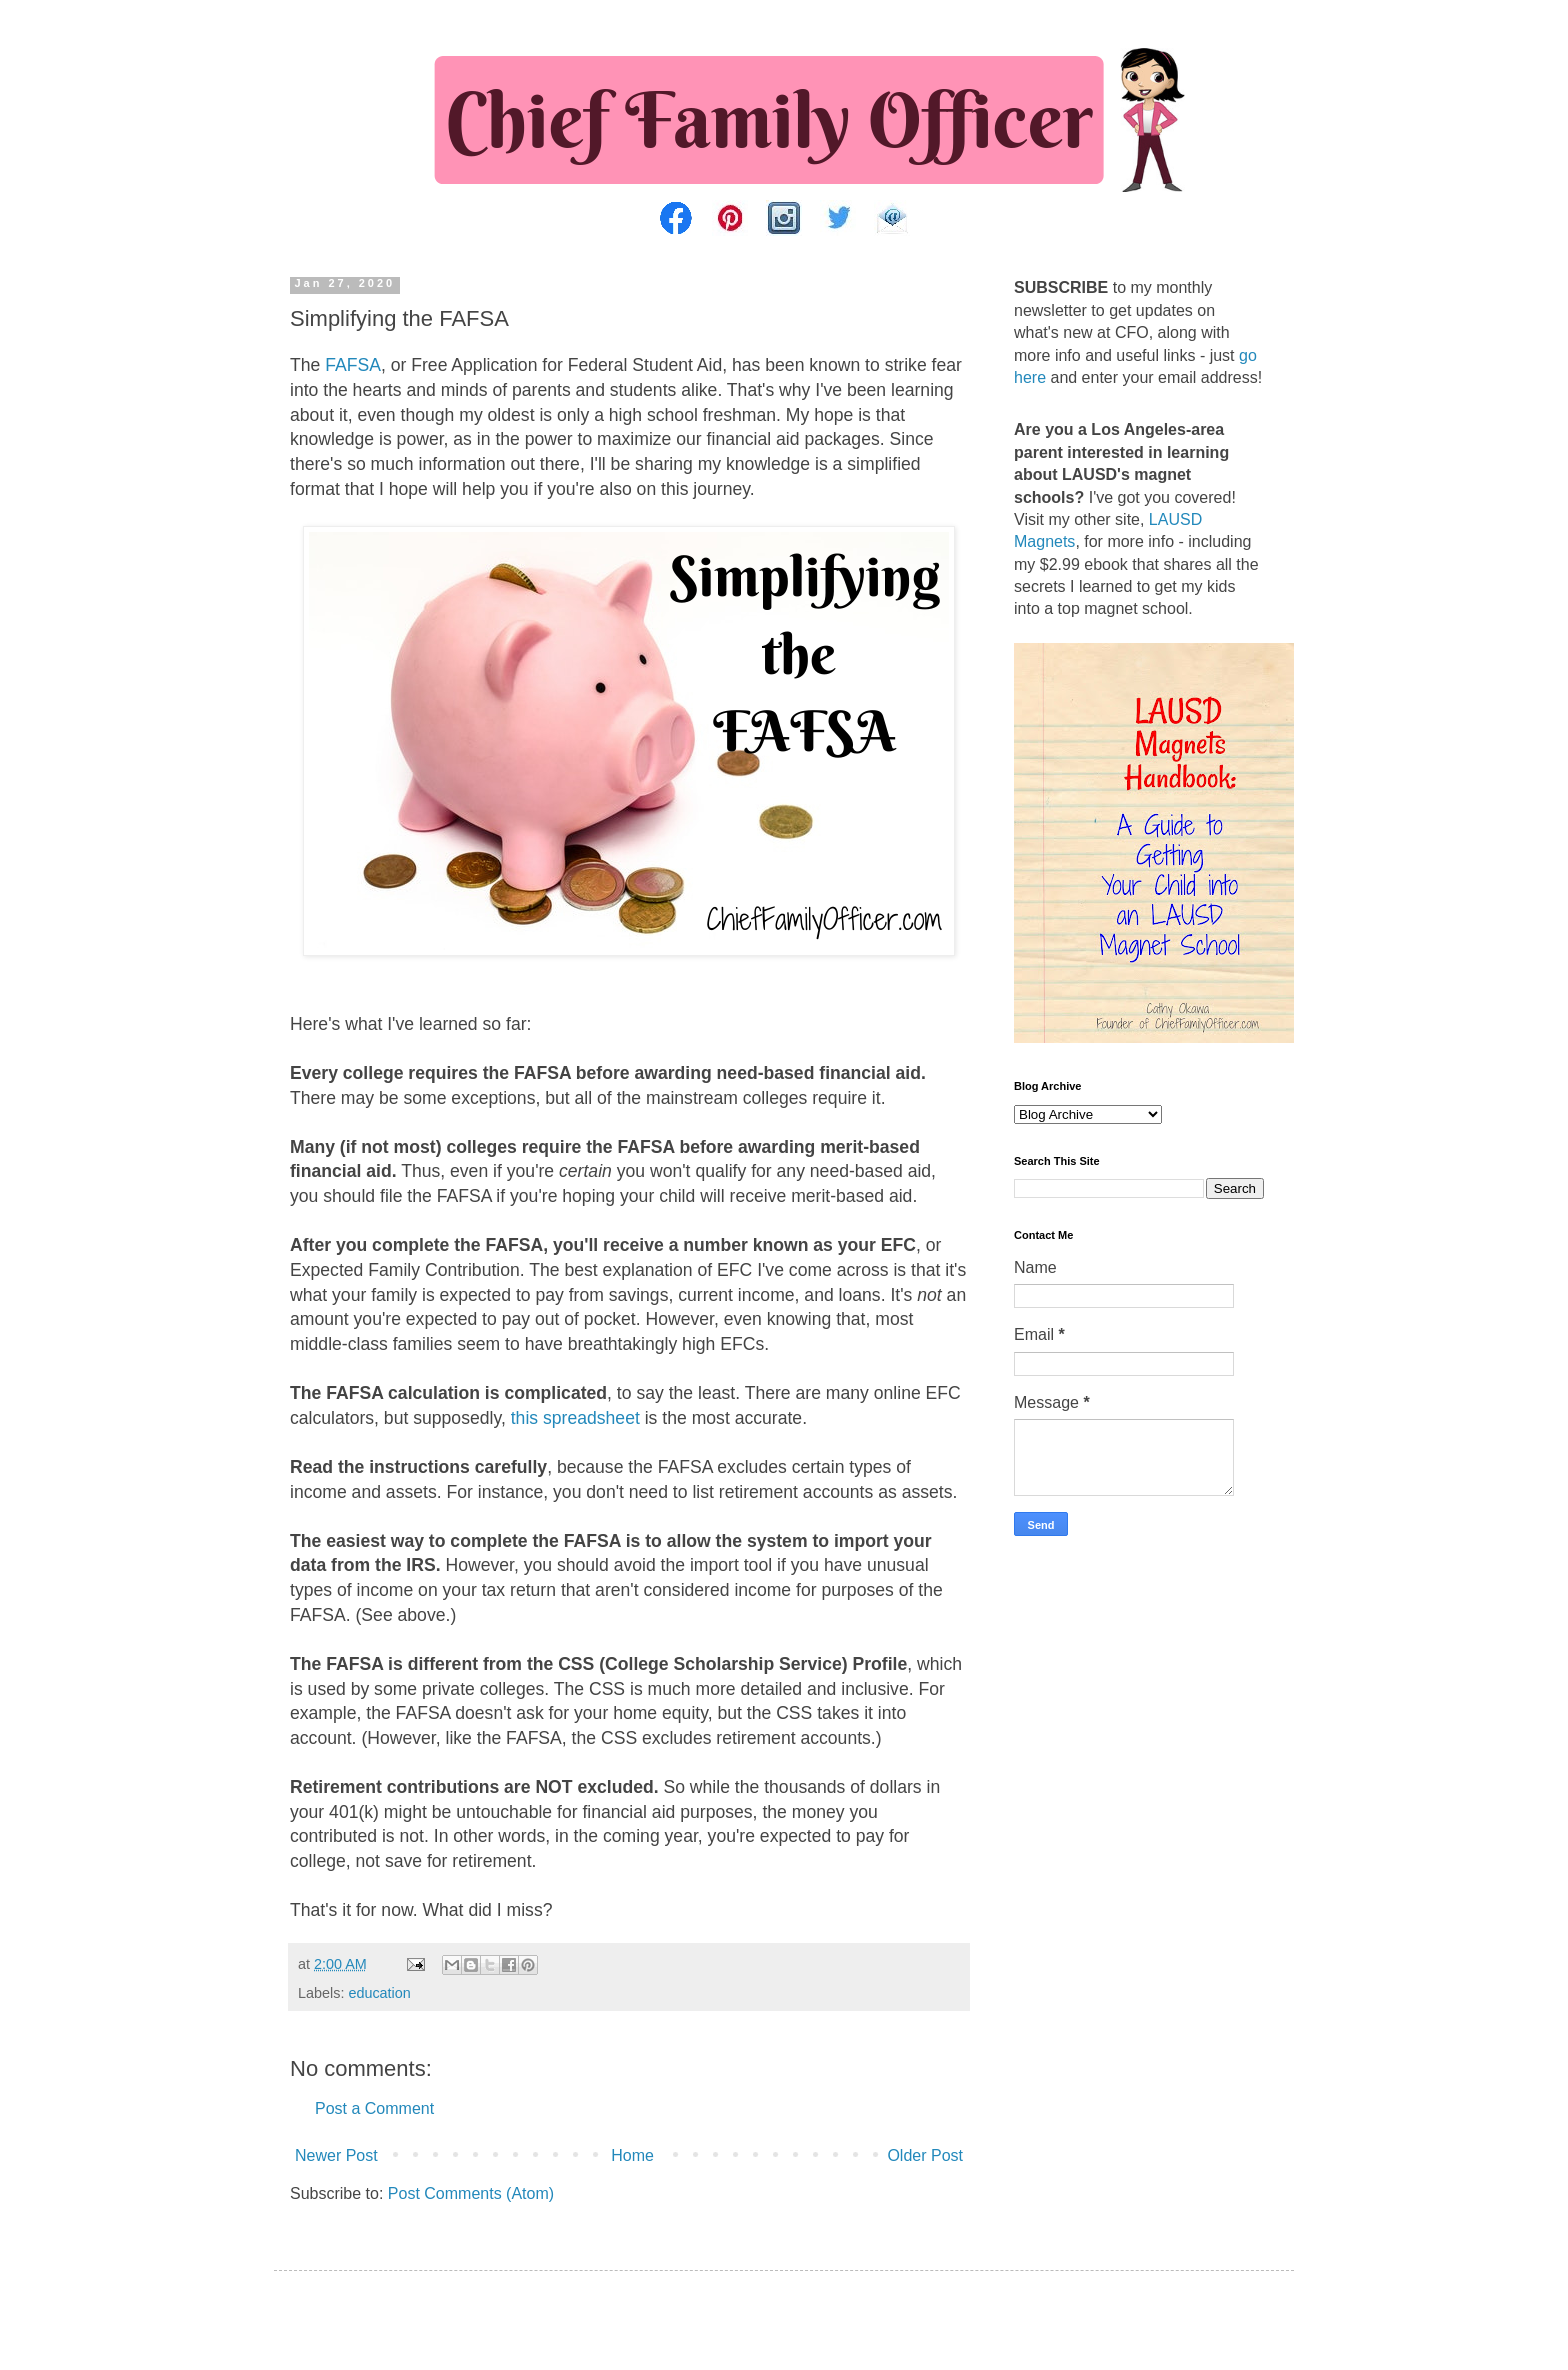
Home (632, 2155)
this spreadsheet (575, 1418)
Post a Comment (374, 2108)
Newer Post (336, 2155)
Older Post (925, 2155)
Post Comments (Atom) (471, 2193)
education (379, 1993)
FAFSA (353, 365)
